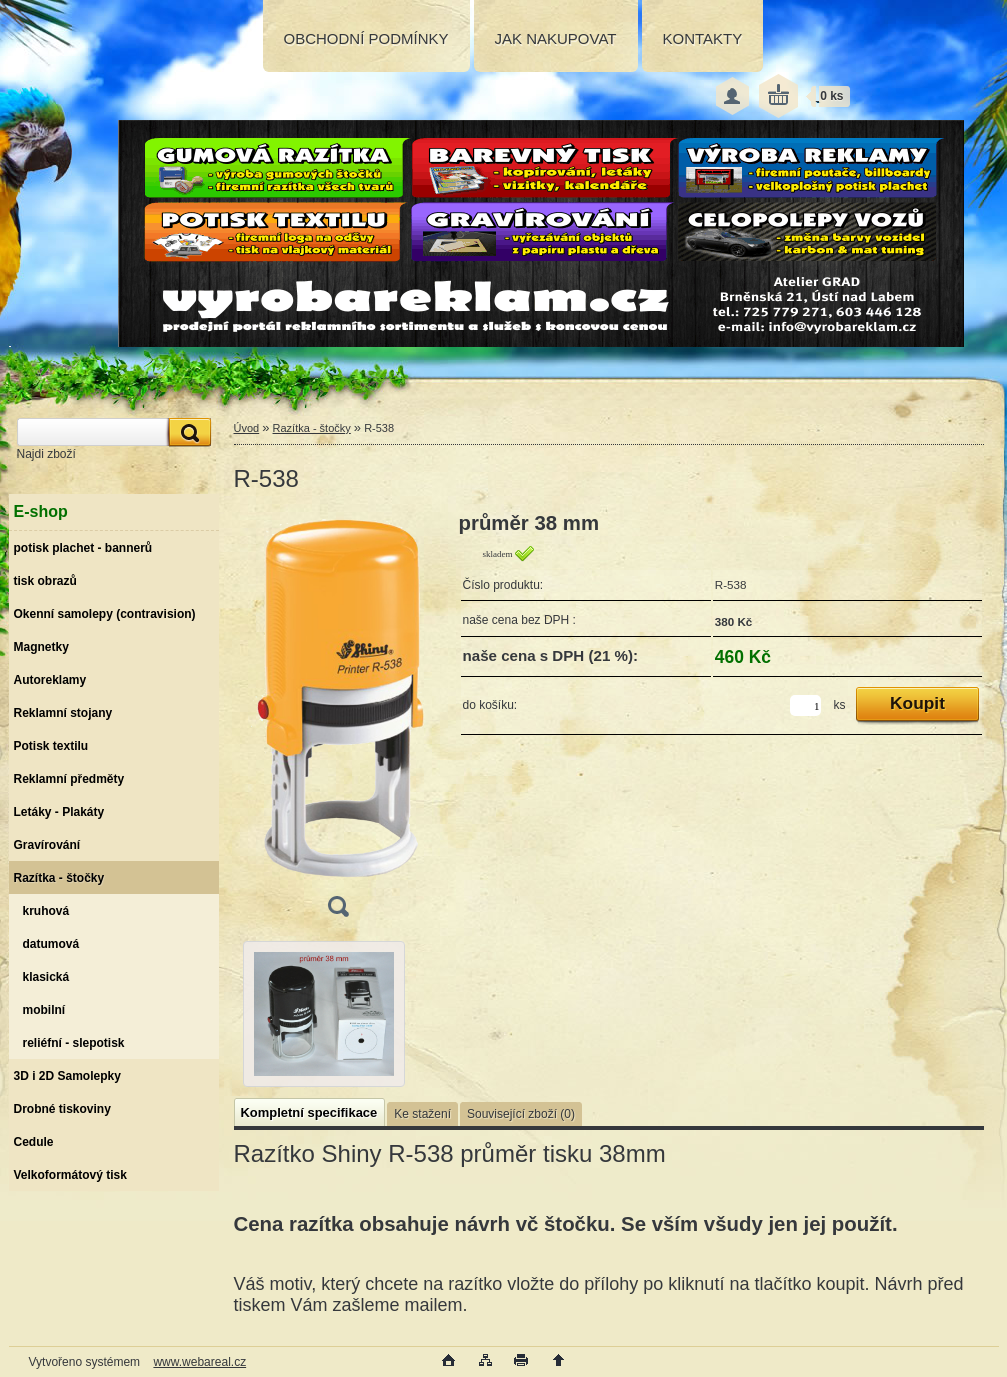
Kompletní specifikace (309, 1112)
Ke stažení (422, 1114)
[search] (187, 432)
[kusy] (805, 705)
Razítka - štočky (312, 428)
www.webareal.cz (199, 1362)
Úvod (247, 428)
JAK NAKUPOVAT (556, 38)
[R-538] (338, 721)
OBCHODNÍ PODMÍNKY (366, 38)
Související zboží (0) (521, 1114)
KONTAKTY (703, 38)
